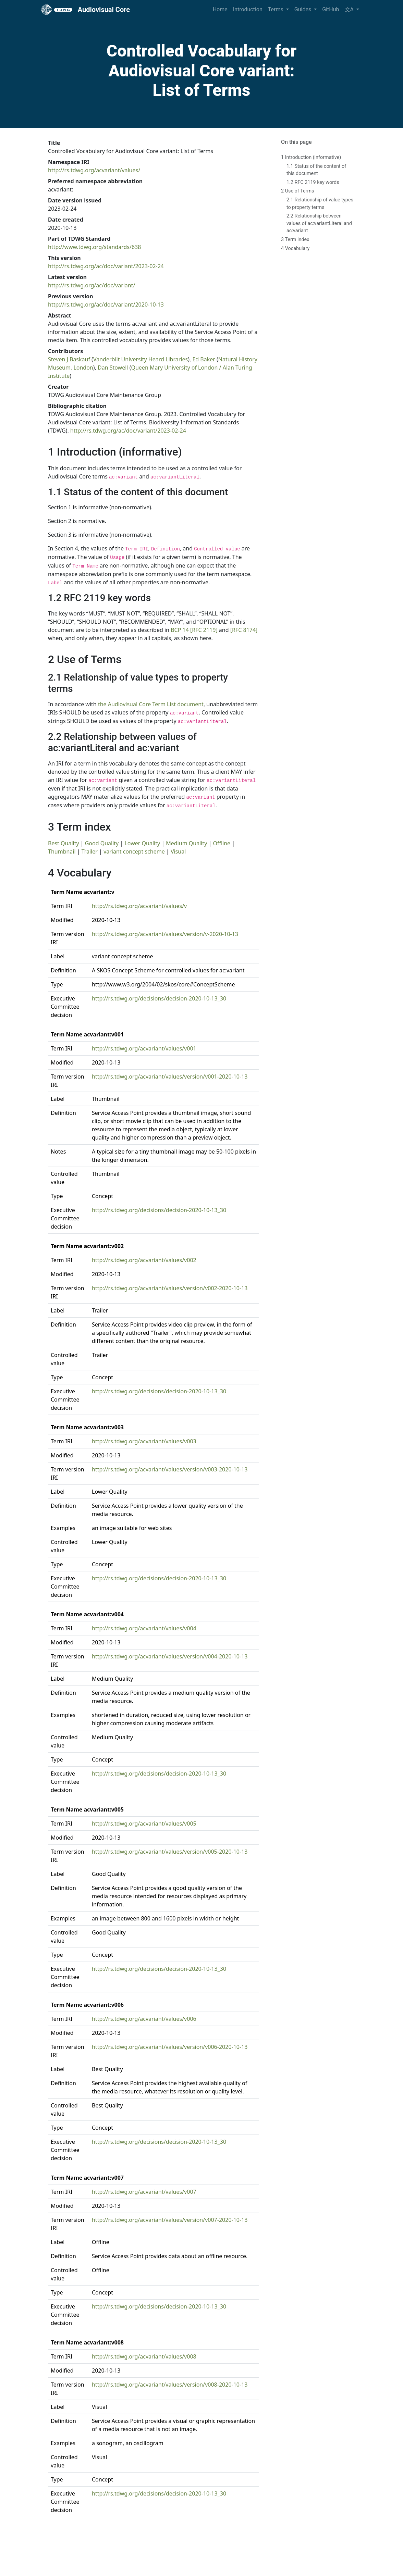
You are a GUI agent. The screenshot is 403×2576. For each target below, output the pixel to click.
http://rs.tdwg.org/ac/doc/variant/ (91, 285)
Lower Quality (142, 843)
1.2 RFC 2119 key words (312, 182)
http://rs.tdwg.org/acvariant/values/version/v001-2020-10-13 (169, 1076)
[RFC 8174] (244, 630)
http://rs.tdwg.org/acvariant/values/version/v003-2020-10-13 (169, 1469)
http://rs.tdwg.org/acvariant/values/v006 (144, 2019)
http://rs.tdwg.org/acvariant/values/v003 (144, 1441)
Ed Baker (203, 359)
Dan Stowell (113, 367)
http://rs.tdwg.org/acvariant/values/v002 (144, 1260)
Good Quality (102, 843)
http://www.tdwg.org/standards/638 (94, 247)
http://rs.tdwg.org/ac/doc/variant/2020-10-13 (106, 304)
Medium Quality (186, 843)
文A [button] (350, 9)
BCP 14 (180, 630)
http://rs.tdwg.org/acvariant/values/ (94, 170)
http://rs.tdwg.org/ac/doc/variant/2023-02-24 (106, 266)
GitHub (330, 9)
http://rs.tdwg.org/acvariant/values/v (139, 906)
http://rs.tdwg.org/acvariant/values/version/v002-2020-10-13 (169, 1288)
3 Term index (295, 239)
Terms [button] (276, 9)
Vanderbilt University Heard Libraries (140, 359)
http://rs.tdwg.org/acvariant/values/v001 (144, 1048)
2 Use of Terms (297, 191)
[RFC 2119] (204, 630)
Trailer (90, 851)
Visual (178, 851)
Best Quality (63, 843)
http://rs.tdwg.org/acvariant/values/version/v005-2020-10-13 (169, 1851)
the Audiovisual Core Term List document (151, 704)
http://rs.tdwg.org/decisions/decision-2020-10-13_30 (159, 998)
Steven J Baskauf (69, 359)
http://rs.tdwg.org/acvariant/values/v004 (144, 1628)
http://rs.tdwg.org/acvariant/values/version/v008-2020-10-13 (169, 2384)
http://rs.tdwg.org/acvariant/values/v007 (144, 2191)
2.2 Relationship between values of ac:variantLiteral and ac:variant (319, 223)
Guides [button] (303, 9)
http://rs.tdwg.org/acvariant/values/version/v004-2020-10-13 (169, 1656)
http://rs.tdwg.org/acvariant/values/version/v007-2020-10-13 (169, 2220)
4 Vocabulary (295, 248)
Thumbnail (62, 851)
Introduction (247, 9)
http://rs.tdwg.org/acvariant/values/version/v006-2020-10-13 (169, 2047)
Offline (221, 843)
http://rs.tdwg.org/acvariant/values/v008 (144, 2356)
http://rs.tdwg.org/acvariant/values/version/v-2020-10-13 (165, 934)
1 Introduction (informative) (311, 157)
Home (220, 9)
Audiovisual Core (85, 9)
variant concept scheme (134, 851)
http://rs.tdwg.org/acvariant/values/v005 (144, 1823)
